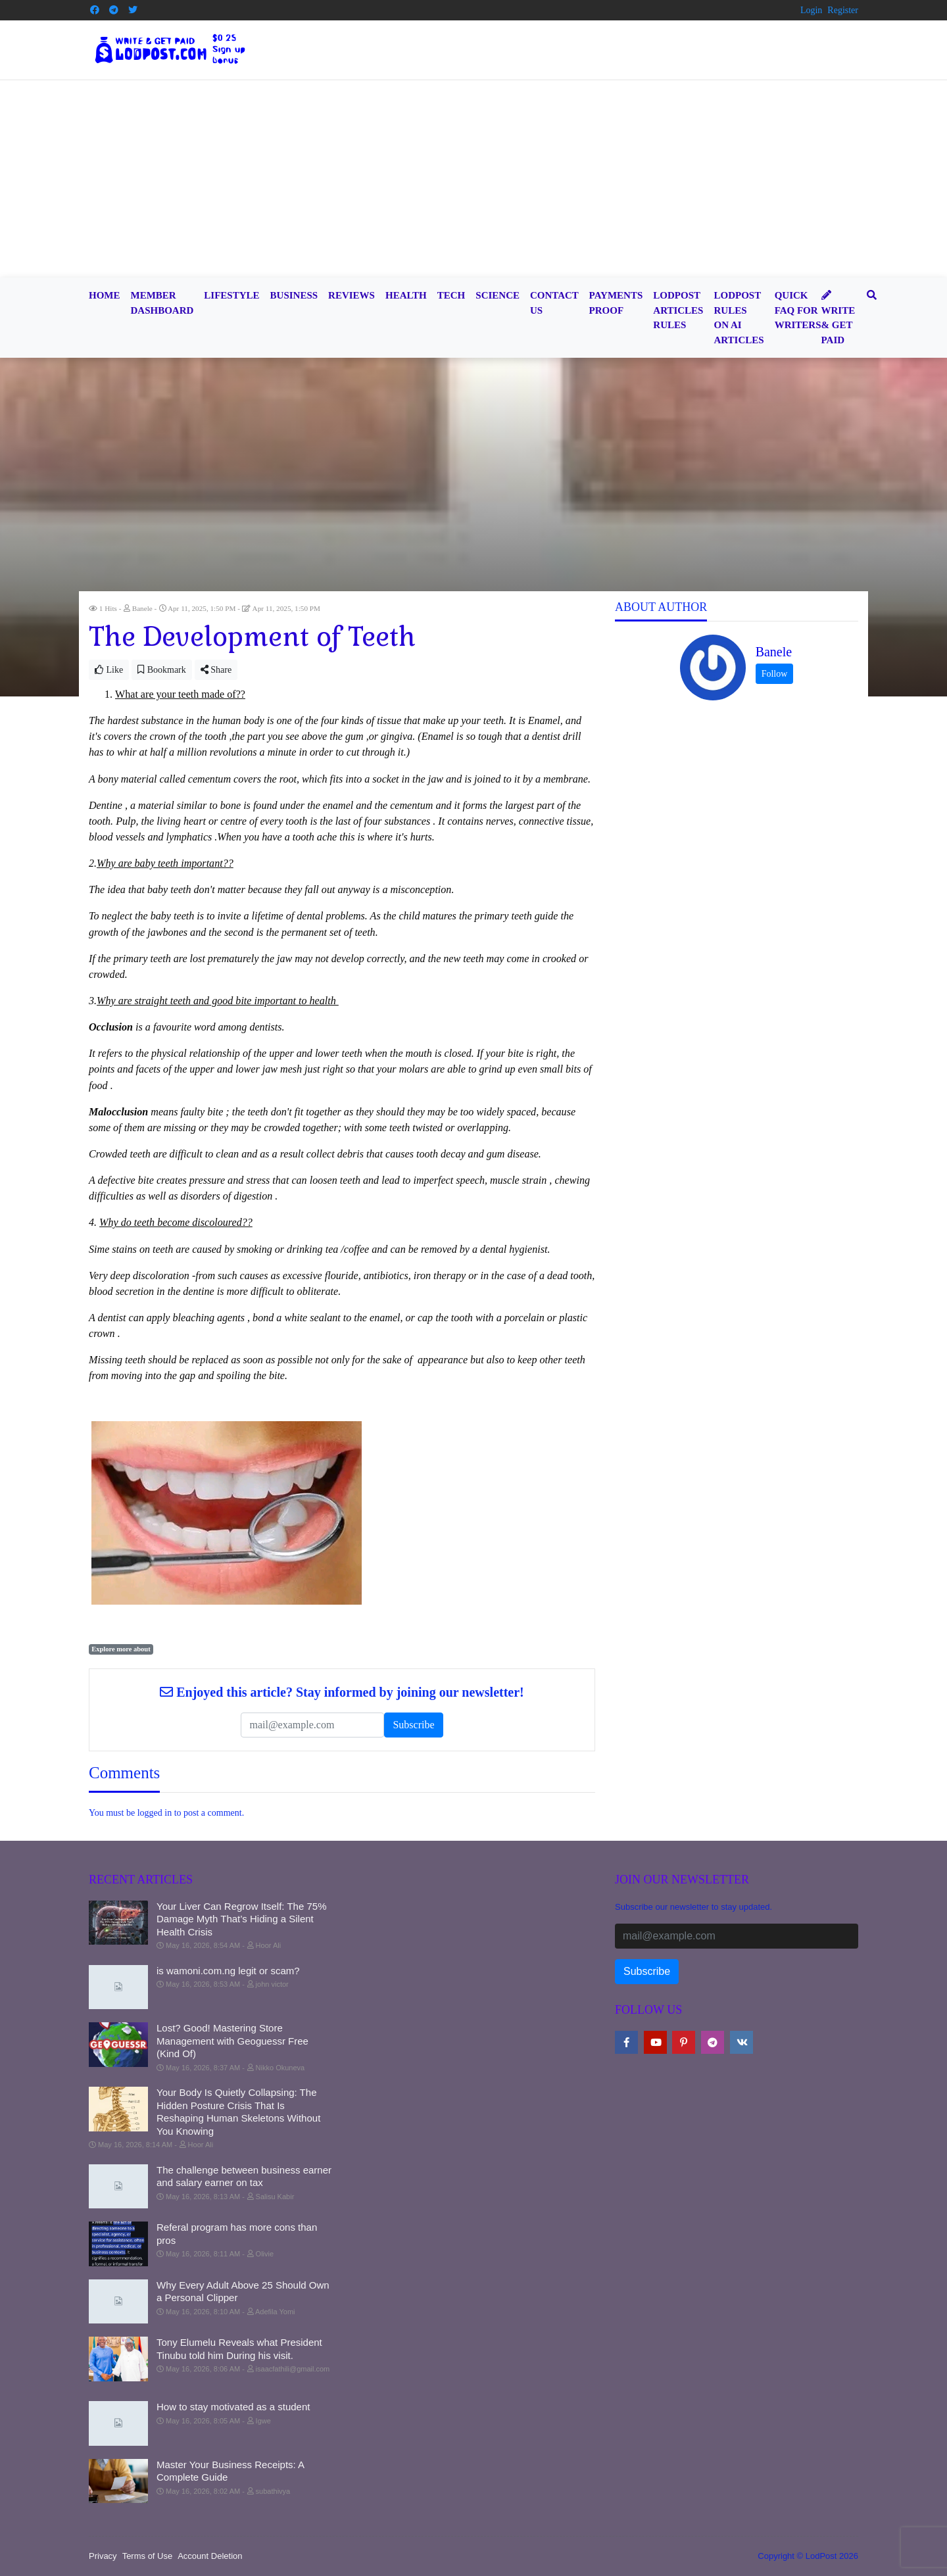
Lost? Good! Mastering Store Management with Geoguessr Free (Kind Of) (232, 2040)
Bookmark (161, 670)
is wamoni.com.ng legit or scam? (228, 1970)
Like (109, 670)
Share (216, 670)
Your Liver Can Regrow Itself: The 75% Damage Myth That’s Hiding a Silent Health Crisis (241, 1919)
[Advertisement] (473, 179)
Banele (774, 651)
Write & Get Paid (838, 317)
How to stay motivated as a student (233, 2406)
